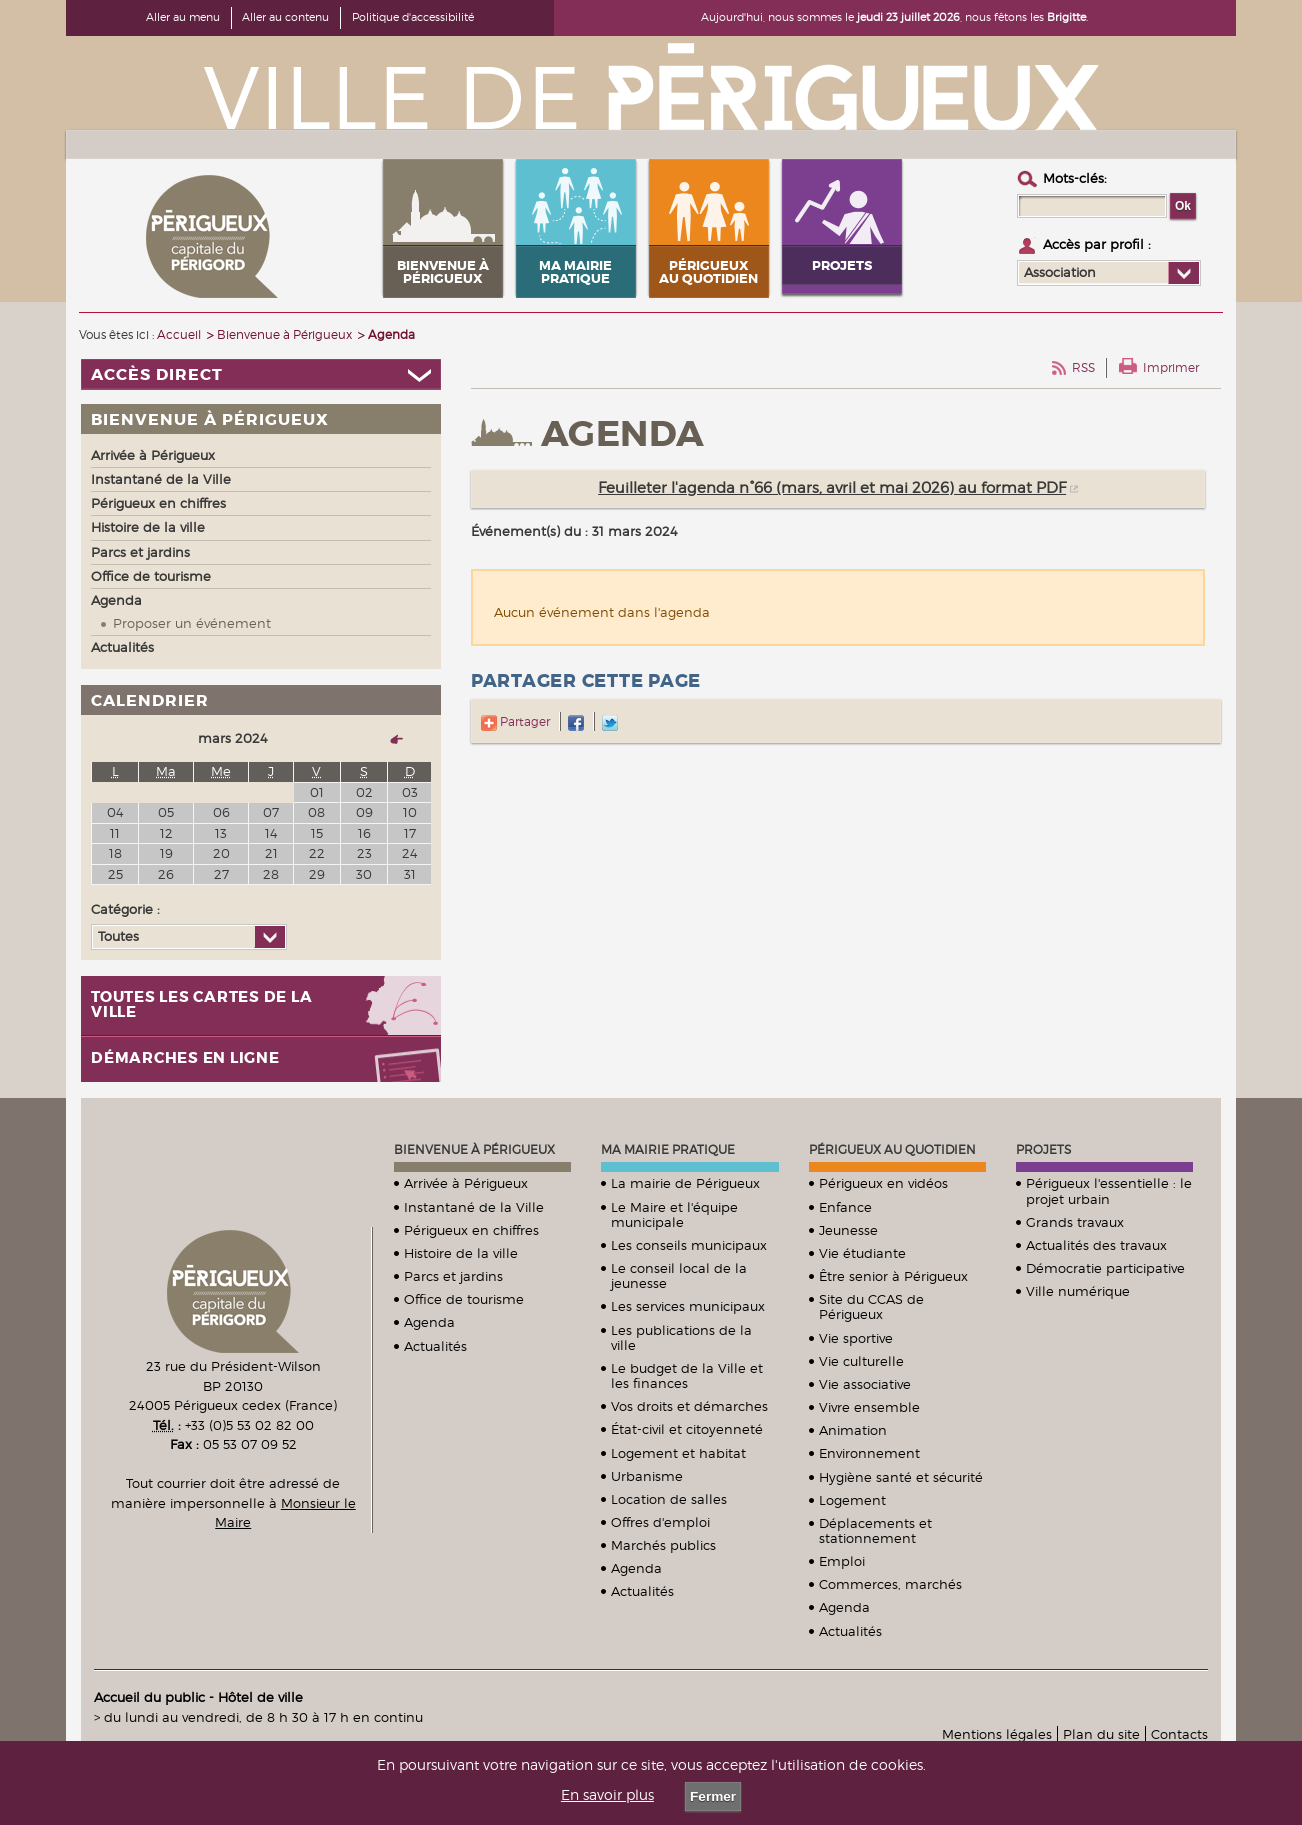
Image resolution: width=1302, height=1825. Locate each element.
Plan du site (1101, 1734)
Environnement (869, 1453)
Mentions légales (997, 1734)
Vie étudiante (862, 1253)
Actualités (435, 1346)
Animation (853, 1430)
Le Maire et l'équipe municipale (674, 1214)
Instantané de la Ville (474, 1207)
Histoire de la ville (461, 1253)
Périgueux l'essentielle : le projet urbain (1109, 1190)
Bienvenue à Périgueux (474, 1149)
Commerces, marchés (890, 1584)
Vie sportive (856, 1338)
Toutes (118, 936)
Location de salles (669, 1499)
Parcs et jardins (453, 1276)
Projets (1043, 1149)
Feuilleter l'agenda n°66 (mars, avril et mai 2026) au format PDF (832, 488)
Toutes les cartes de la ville (201, 1005)
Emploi (842, 1561)
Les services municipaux (688, 1306)
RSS (1083, 367)
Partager (515, 721)
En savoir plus (607, 1795)
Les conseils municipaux (689, 1245)
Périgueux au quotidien (892, 1149)
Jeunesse (848, 1230)
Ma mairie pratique (668, 1149)
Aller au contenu (285, 17)
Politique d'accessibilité (413, 17)
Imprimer (1171, 367)
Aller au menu (183, 17)
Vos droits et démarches (689, 1406)
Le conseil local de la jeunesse (679, 1275)
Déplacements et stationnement (875, 1530)
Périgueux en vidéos (883, 1183)
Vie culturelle (861, 1361)
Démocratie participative (1105, 1268)
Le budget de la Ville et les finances (687, 1375)
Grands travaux (1075, 1222)
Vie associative (865, 1384)
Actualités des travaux (1096, 1245)
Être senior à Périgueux (893, 1276)
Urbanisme (647, 1476)
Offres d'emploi (660, 1522)
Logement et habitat (678, 1453)
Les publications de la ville (681, 1337)
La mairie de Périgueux (685, 1183)
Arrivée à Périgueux (466, 1183)
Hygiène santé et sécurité (901, 1477)
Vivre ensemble (869, 1407)
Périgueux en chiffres (471, 1230)
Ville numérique (1078, 1291)
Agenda (429, 1322)
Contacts (1179, 1734)
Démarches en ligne (185, 1058)
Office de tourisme (464, 1299)
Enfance (845, 1207)
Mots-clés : (1075, 178)
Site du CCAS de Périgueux (871, 1306)
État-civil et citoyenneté (687, 1429)
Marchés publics (663, 1545)
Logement (852, 1500)
